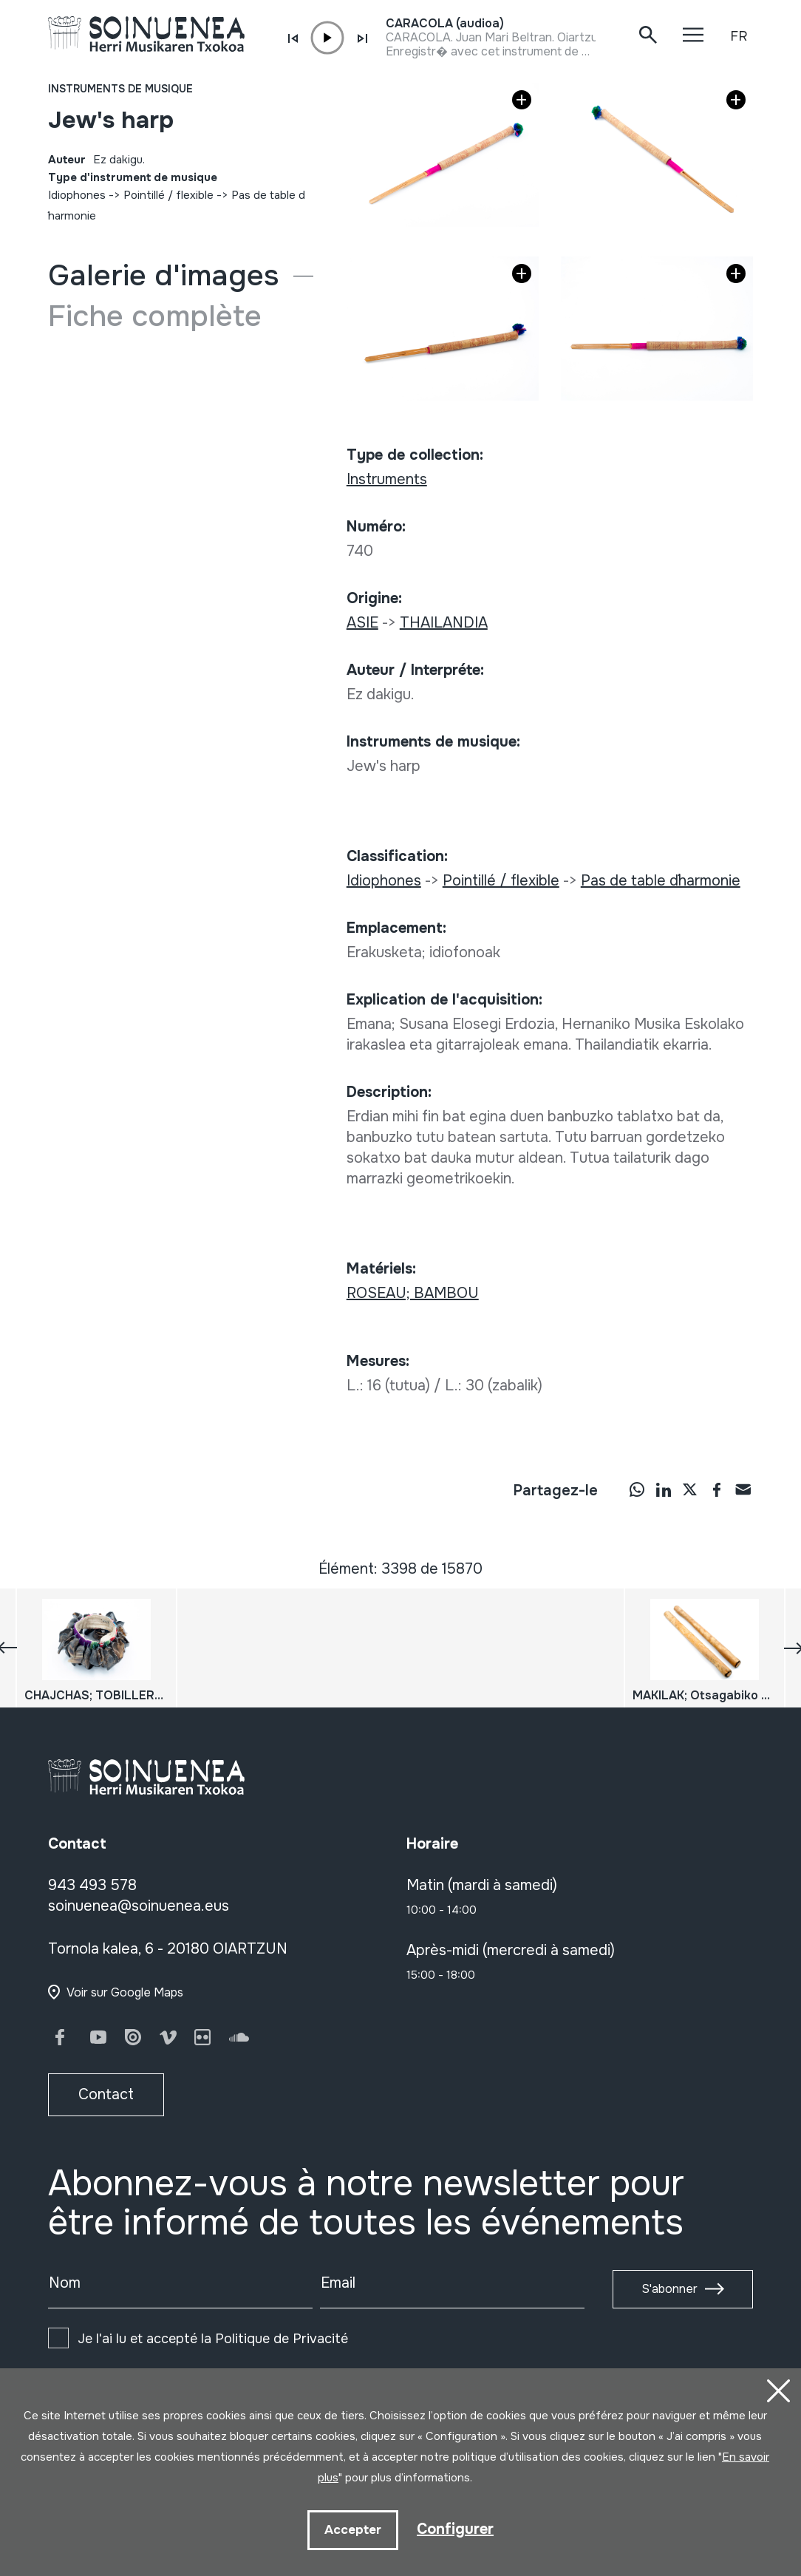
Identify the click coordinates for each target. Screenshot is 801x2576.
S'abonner (669, 2289)
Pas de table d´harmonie (660, 880)
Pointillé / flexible (168, 195)
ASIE (362, 623)
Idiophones (77, 195)
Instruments (387, 479)
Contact (106, 2094)
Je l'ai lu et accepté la (213, 2339)
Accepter (352, 2530)
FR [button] (738, 36)
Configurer (455, 2529)
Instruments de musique (120, 88)
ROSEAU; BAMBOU (413, 1293)
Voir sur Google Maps (125, 1992)
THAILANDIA (444, 623)
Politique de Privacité (281, 2339)
